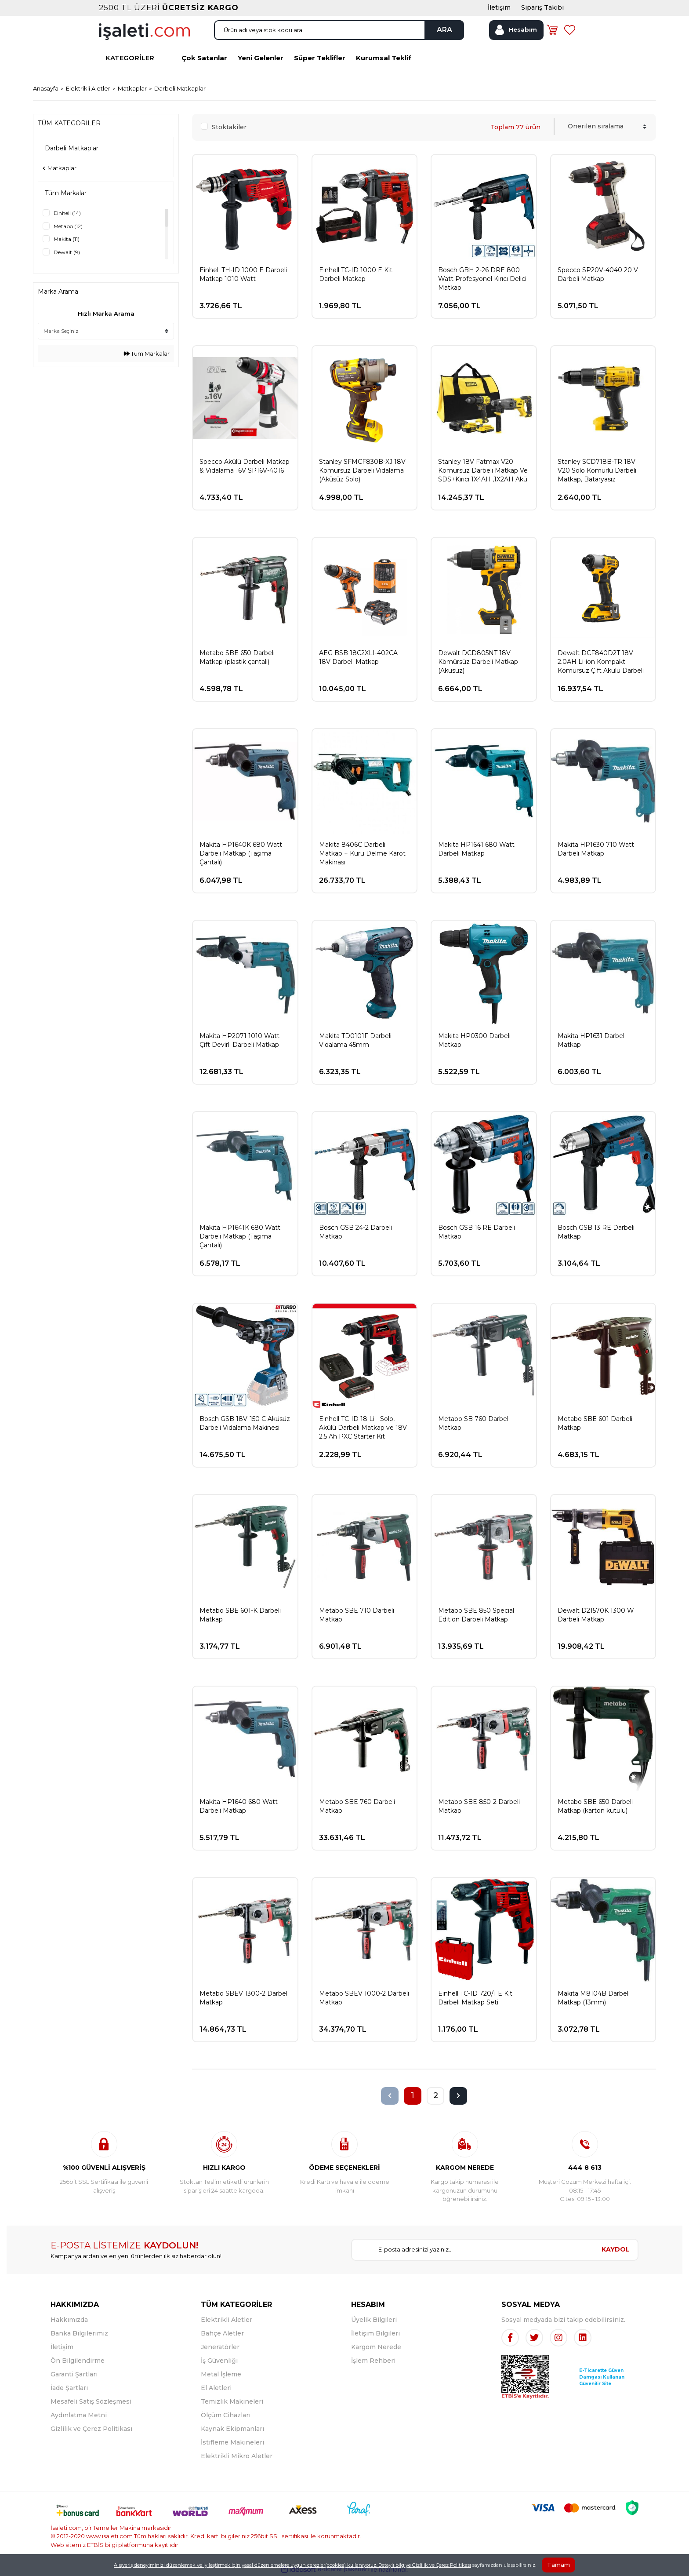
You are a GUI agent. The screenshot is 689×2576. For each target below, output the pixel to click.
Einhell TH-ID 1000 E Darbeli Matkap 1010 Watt (243, 274)
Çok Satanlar (204, 58)
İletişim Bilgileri (375, 2333)
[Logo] (144, 30)
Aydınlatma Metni (79, 2415)
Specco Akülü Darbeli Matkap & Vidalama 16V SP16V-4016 (244, 466)
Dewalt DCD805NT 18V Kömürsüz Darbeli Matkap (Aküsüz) (478, 661)
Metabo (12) (68, 226)
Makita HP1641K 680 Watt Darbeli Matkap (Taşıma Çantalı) (239, 1236)
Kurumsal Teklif (383, 58)
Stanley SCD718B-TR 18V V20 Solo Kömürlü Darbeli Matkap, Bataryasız (597, 470)
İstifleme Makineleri (232, 2442)
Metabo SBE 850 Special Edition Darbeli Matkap (476, 1615)
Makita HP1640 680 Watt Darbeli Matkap (238, 1806)
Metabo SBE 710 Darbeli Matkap (356, 1615)
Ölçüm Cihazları (225, 2415)
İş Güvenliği (219, 2361)
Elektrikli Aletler (226, 2320)
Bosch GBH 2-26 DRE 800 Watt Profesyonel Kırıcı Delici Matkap (482, 278)
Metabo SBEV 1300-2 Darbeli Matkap (244, 1997)
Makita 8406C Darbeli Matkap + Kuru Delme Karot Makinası (362, 853)
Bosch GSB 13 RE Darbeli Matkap (596, 1232)
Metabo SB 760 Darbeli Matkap (474, 1423)
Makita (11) (67, 239)
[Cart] (552, 30)
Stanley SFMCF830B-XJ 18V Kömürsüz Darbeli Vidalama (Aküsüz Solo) (362, 470)
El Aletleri (216, 2388)
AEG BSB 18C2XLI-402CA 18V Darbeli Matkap (358, 657)
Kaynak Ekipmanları (232, 2429)
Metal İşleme (221, 2374)
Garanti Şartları (74, 2374)
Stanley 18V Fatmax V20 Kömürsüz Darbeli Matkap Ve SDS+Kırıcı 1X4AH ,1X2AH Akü (483, 470)
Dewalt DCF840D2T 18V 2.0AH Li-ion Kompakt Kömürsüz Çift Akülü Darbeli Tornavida (601, 662)
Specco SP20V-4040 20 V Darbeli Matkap (598, 274)
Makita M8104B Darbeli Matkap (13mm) (594, 1997)
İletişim (62, 2347)
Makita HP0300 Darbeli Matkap (474, 1040)
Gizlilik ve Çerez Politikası (91, 2429)
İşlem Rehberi (373, 2361)
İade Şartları (69, 2388)
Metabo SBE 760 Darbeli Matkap (357, 1806)
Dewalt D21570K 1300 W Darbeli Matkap (596, 1615)
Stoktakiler (229, 127)
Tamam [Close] (558, 2564)
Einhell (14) (67, 213)
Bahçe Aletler (222, 2333)
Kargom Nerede (376, 2347)
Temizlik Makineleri (232, 2401)
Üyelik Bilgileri (374, 2320)
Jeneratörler (220, 2347)
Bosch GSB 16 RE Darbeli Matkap (476, 1232)
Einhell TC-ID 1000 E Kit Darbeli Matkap (355, 274)
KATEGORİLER (129, 58)
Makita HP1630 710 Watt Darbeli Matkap (596, 849)
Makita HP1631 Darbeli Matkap (592, 1040)
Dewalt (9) (67, 252)
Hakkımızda (69, 2320)
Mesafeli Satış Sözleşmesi (91, 2401)
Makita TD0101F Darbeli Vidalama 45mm (355, 1040)
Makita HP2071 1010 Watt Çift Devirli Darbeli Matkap (239, 1040)
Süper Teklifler (319, 58)
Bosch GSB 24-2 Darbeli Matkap (355, 1232)
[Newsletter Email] (473, 2250)
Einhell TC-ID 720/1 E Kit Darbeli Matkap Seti (475, 1997)
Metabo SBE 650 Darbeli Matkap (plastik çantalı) (237, 657)
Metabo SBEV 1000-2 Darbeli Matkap (364, 1997)
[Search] (339, 30)
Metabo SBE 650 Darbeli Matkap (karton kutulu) (595, 1806)
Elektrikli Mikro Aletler (236, 2456)
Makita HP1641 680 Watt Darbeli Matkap (476, 849)
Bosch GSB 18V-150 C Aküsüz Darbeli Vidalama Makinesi (244, 1423)
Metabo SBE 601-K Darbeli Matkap (240, 1615)
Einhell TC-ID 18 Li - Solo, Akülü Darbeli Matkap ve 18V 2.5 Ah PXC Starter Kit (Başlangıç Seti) (363, 1428)
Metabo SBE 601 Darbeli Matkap (595, 1423)
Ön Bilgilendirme (78, 2361)
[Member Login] (516, 30)
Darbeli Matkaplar (180, 88)
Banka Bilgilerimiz (79, 2333)
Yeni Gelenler (260, 58)
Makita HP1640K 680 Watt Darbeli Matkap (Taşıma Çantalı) (240, 853)
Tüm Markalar (147, 353)
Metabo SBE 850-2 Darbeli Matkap (479, 1806)
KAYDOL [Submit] (616, 2249)
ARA (444, 30)
